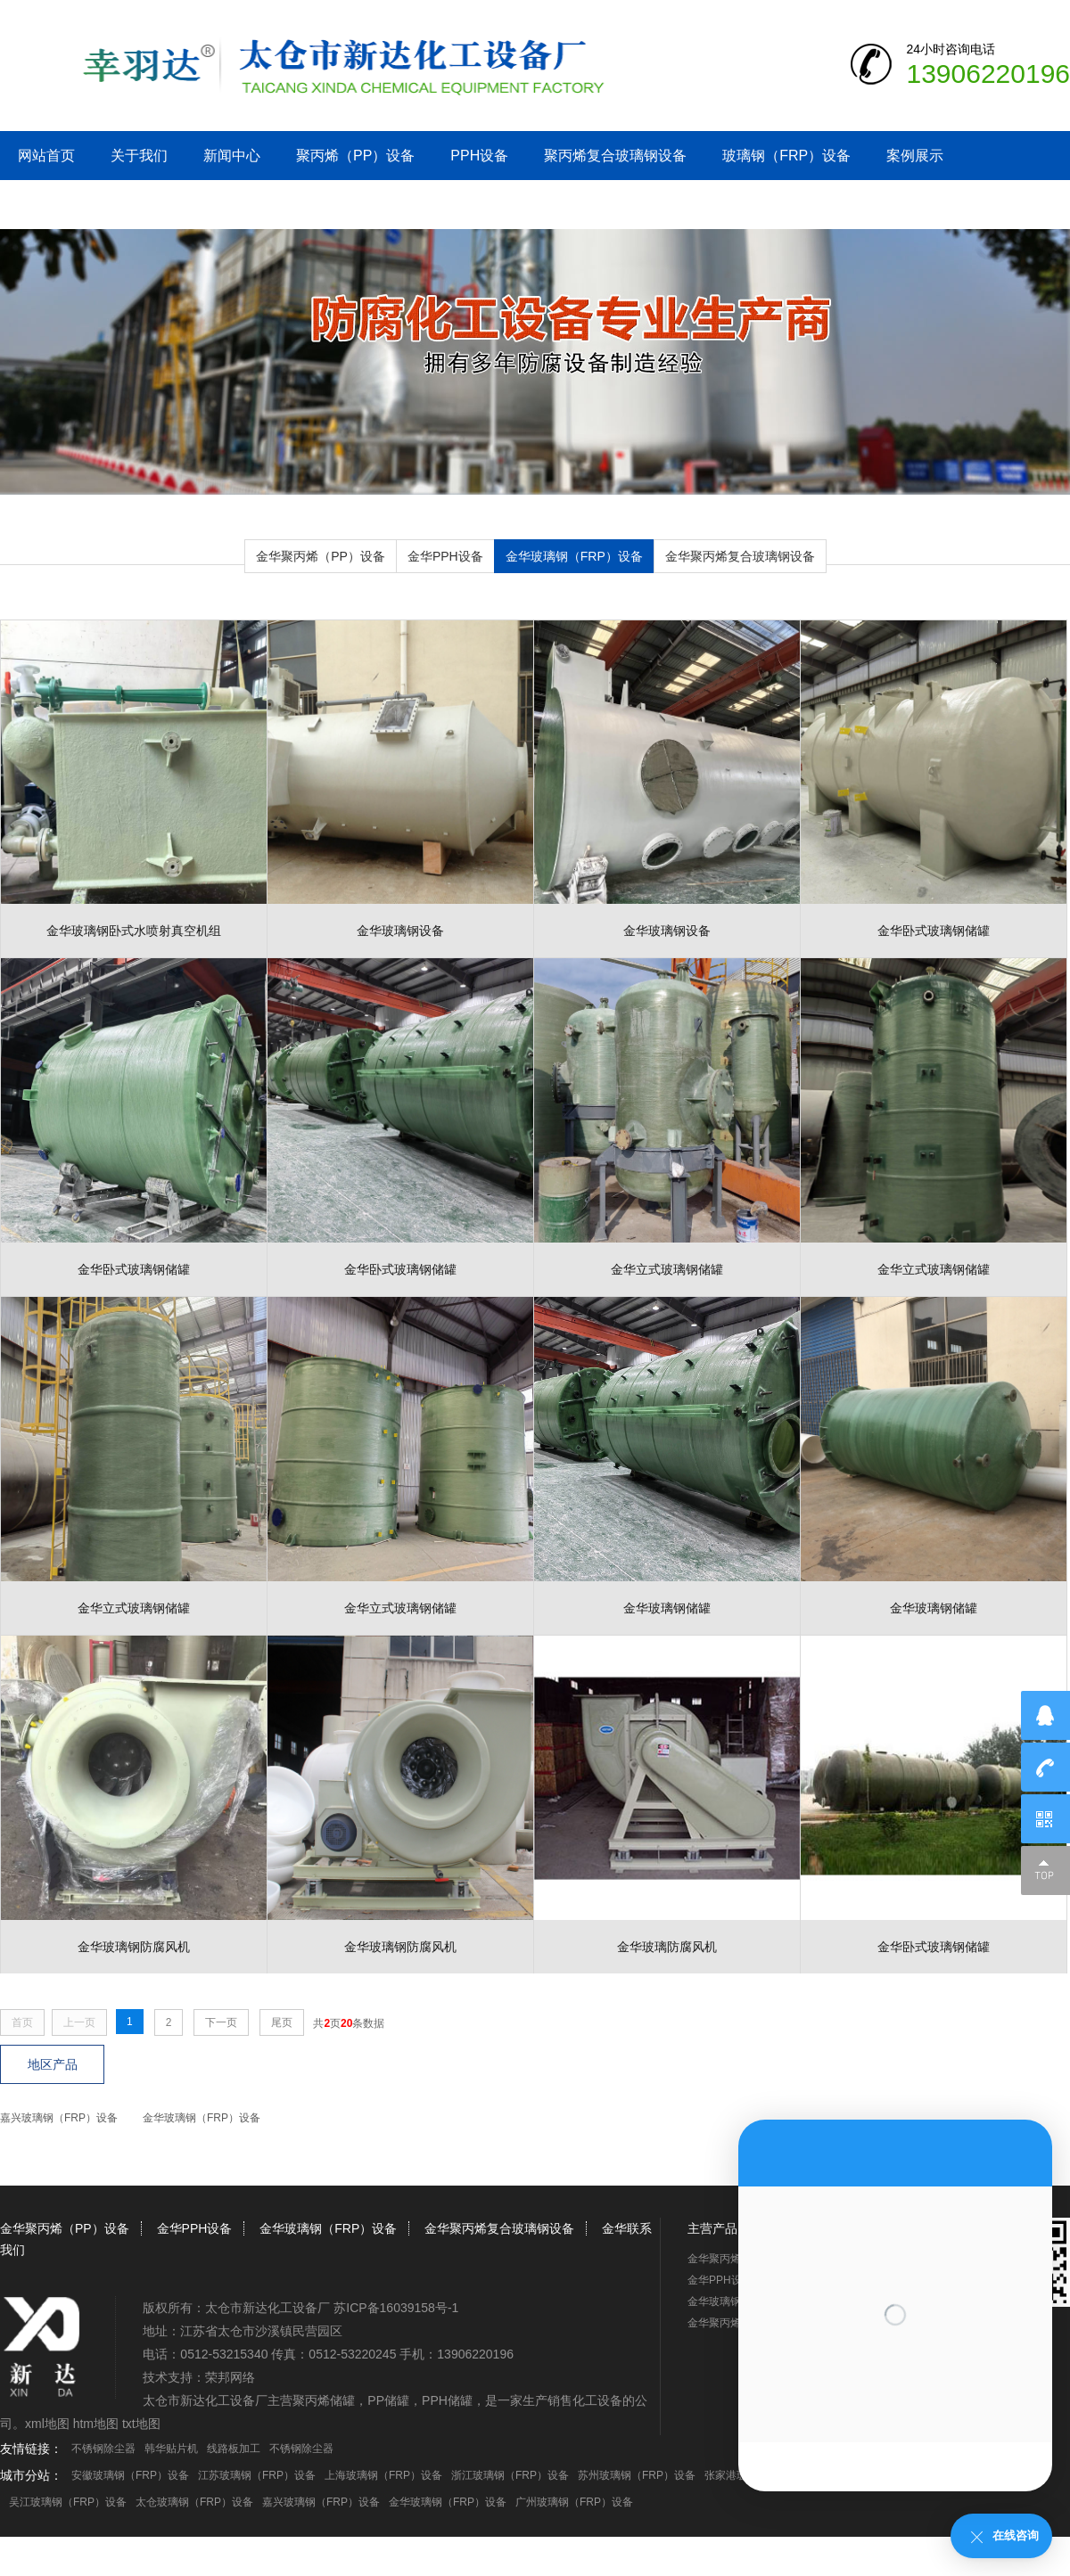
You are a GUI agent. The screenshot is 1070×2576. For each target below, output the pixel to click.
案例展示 (914, 155)
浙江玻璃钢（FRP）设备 (510, 2475)
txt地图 (141, 2423)
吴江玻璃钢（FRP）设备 (68, 2502)
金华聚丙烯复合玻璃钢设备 (740, 556)
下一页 (221, 2022)
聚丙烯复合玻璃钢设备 (615, 155)
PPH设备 (479, 155)
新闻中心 (231, 155)
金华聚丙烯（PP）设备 (320, 556)
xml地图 (47, 2423)
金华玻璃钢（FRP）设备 (574, 556)
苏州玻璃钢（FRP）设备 (637, 2475)
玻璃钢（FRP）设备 (786, 155)
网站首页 (46, 155)
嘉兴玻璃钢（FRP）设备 (59, 2118)
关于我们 (139, 155)
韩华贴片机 (171, 2448)
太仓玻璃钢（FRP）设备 (194, 2502)
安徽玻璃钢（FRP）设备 (130, 2475)
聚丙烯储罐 (323, 2400)
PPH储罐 (447, 2400)
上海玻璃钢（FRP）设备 (383, 2475)
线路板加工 (233, 2448)
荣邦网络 (230, 2377)
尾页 (281, 2022)
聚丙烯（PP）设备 (355, 155)
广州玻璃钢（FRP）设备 (574, 2502)
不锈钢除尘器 (103, 2448)
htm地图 (96, 2423)
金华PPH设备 (445, 556)
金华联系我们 (60, 204)
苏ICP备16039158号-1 (395, 2308)
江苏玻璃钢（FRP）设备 (257, 2475)
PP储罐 (388, 2400)
